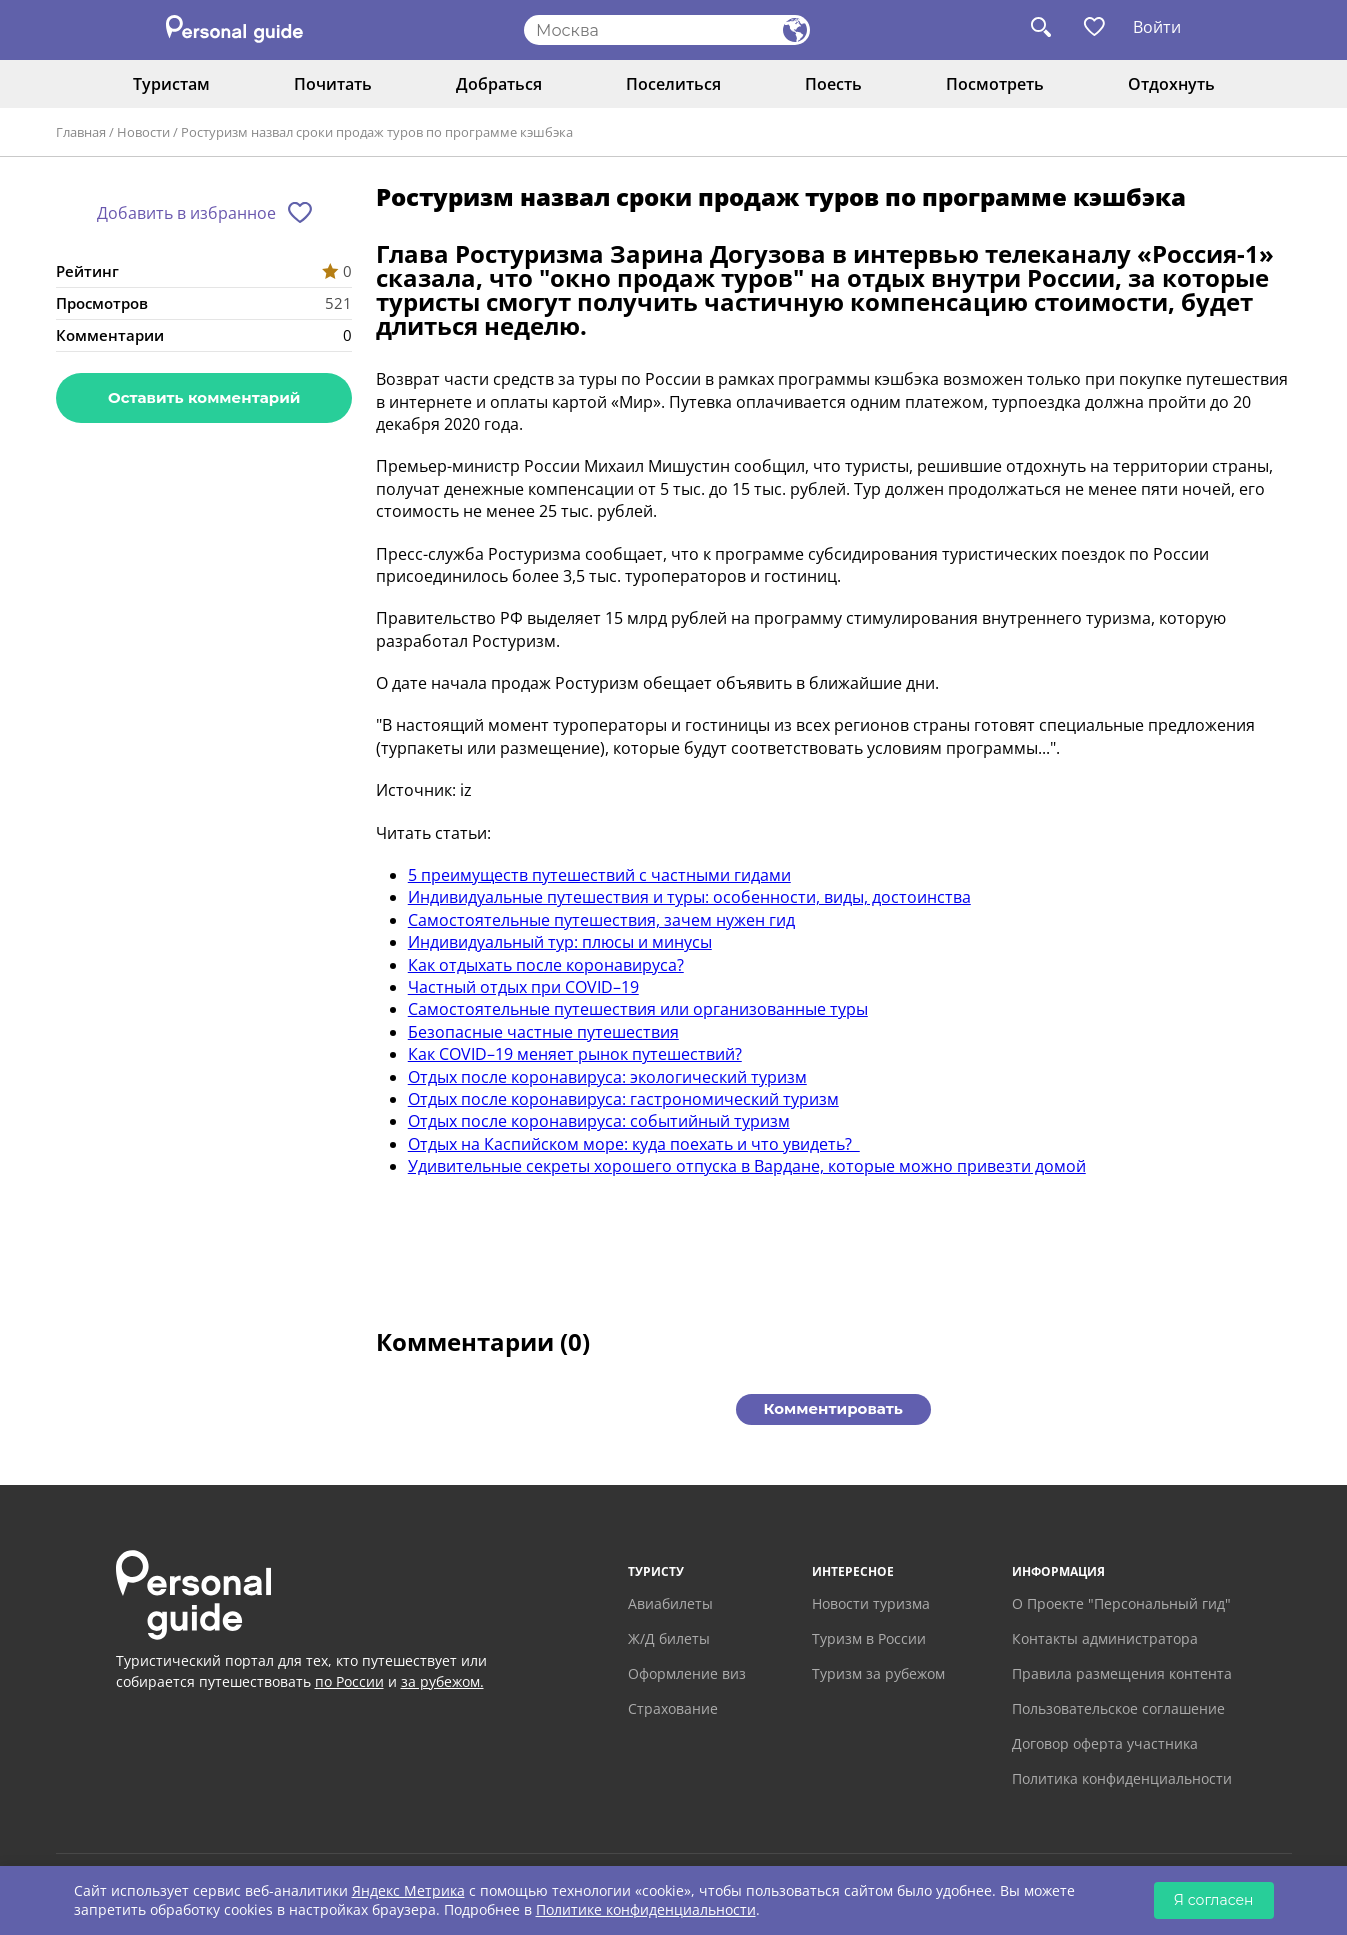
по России (349, 1681)
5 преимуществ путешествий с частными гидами (599, 875)
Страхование (673, 1708)
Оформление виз (687, 1673)
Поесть (833, 84)
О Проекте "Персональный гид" (1121, 1603)
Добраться (499, 84)
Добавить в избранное (186, 213)
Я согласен (1214, 1900)
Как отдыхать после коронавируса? (546, 965)
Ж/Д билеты (669, 1638)
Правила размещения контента (1122, 1673)
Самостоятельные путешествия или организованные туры (638, 1009)
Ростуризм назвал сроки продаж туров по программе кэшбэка (377, 132)
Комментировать (833, 1408)
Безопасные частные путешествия (543, 1032)
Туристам (171, 84)
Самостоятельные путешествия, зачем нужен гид (601, 920)
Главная (81, 132)
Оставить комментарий (204, 397)
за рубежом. (442, 1681)
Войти (1157, 27)
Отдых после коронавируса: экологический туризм (607, 1077)
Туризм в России (869, 1638)
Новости (143, 132)
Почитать (333, 84)
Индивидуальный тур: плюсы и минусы (560, 942)
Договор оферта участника (1105, 1743)
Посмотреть (995, 84)
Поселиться (673, 84)
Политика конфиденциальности (1122, 1778)
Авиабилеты (670, 1603)
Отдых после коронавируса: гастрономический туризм (623, 1099)
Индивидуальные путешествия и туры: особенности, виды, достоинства (689, 897)
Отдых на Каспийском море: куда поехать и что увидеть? (634, 1144)
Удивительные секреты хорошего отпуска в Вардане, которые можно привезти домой (747, 1166)
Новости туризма (871, 1603)
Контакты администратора (1105, 1638)
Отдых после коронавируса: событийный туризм (599, 1121)
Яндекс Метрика (408, 1890)
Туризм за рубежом (878, 1673)
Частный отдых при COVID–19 (523, 987)
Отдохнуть (1171, 84)
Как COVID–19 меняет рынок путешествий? (575, 1054)
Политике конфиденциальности (646, 1909)
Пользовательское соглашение (1118, 1708)
